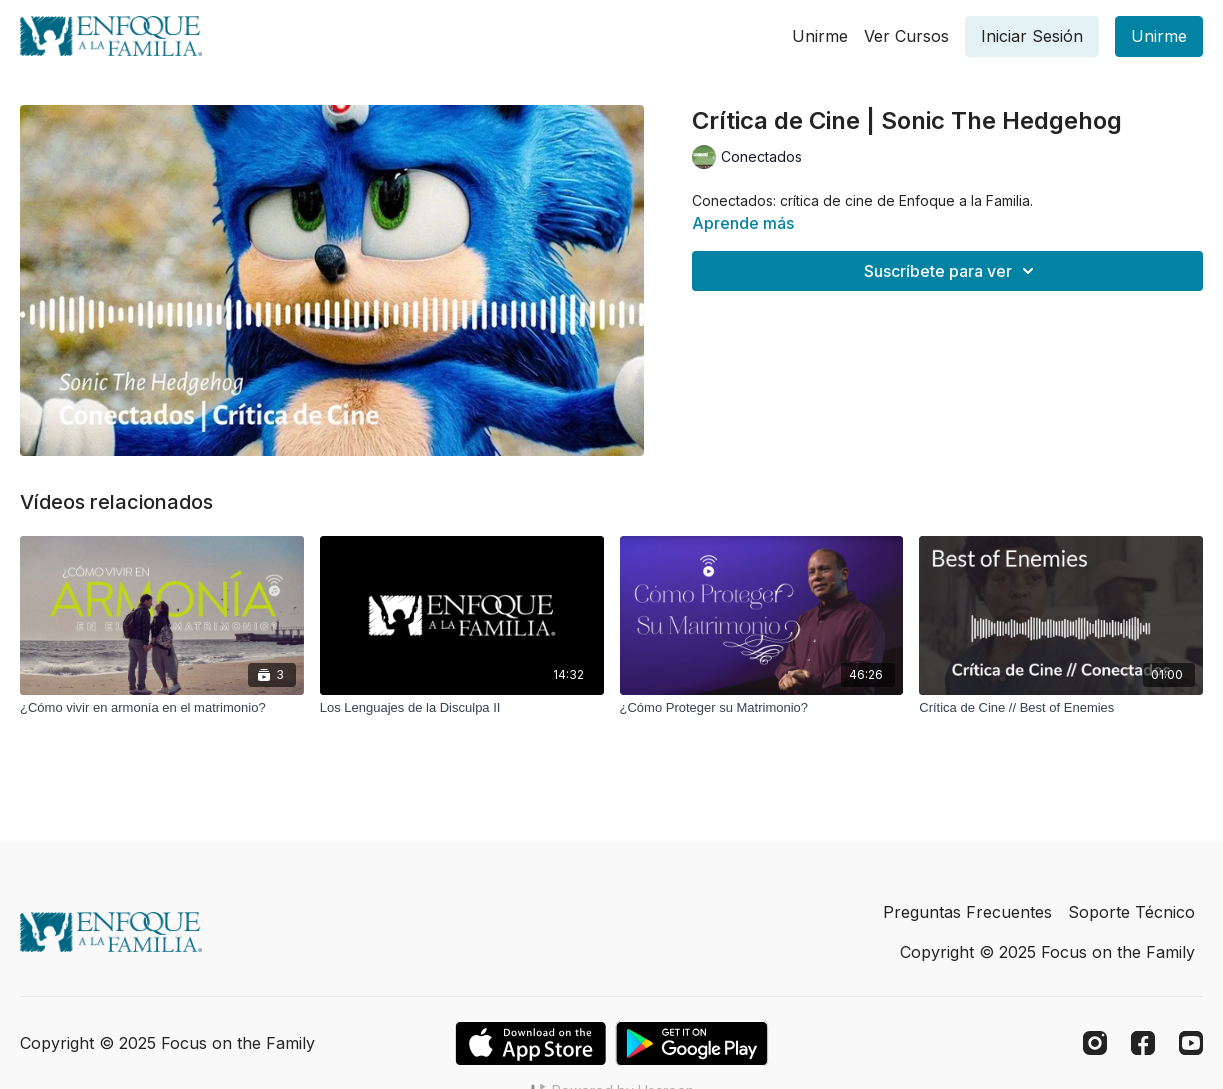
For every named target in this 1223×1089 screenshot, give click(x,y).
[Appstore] (530, 1043)
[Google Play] (692, 1043)
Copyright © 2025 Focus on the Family (1047, 952)
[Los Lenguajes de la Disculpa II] (462, 708)
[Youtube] (1191, 1043)
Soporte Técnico (1131, 912)
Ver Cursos (906, 36)
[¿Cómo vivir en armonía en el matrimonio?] (162, 708)
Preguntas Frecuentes (967, 912)
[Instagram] (1095, 1043)
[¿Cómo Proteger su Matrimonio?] (762, 708)
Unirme (820, 36)
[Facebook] (1143, 1043)
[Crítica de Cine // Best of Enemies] (1061, 708)
